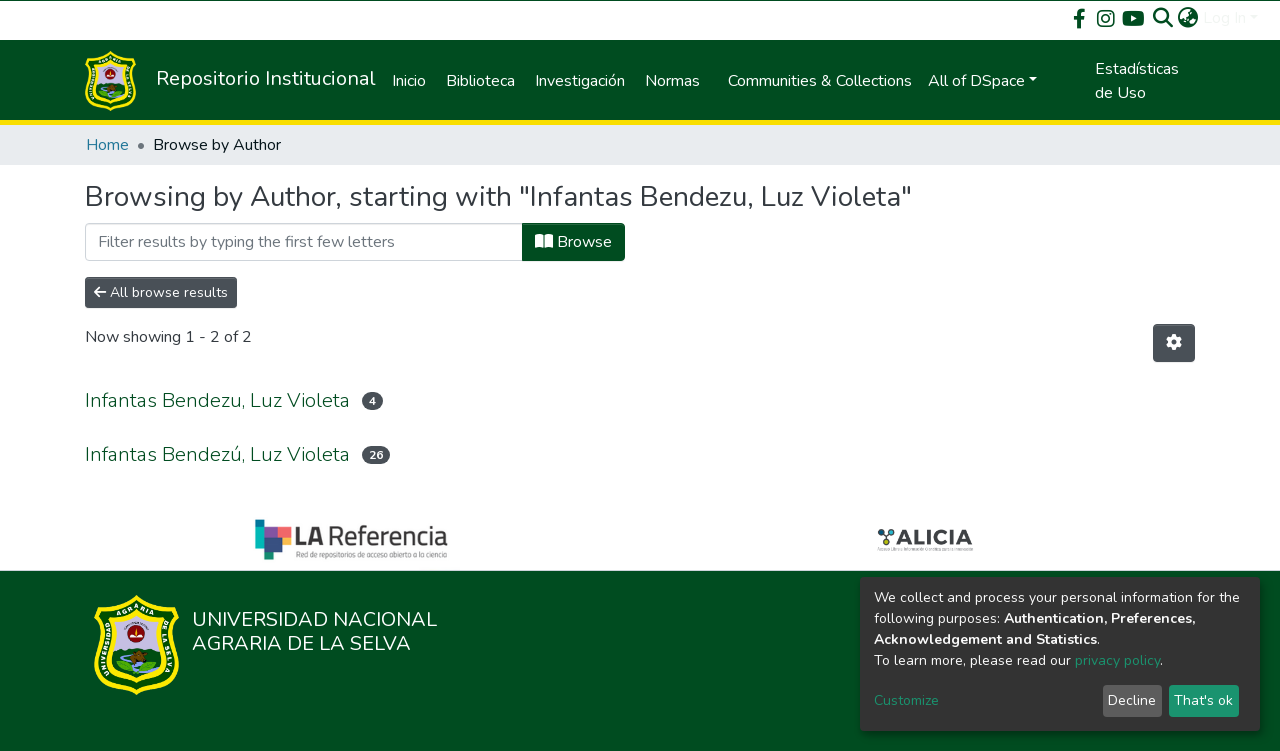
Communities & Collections (820, 81)
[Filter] (304, 242)
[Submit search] (1163, 18)
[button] (1188, 18)
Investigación (580, 81)
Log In (1224, 18)
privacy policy (1117, 660)
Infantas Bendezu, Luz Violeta (217, 400)
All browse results (161, 292)
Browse (573, 242)
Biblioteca (480, 81)
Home (107, 145)
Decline (1132, 700)
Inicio (409, 81)
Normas (672, 81)
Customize (906, 700)
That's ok (1203, 700)
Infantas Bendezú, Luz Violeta (217, 454)
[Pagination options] (1174, 343)
